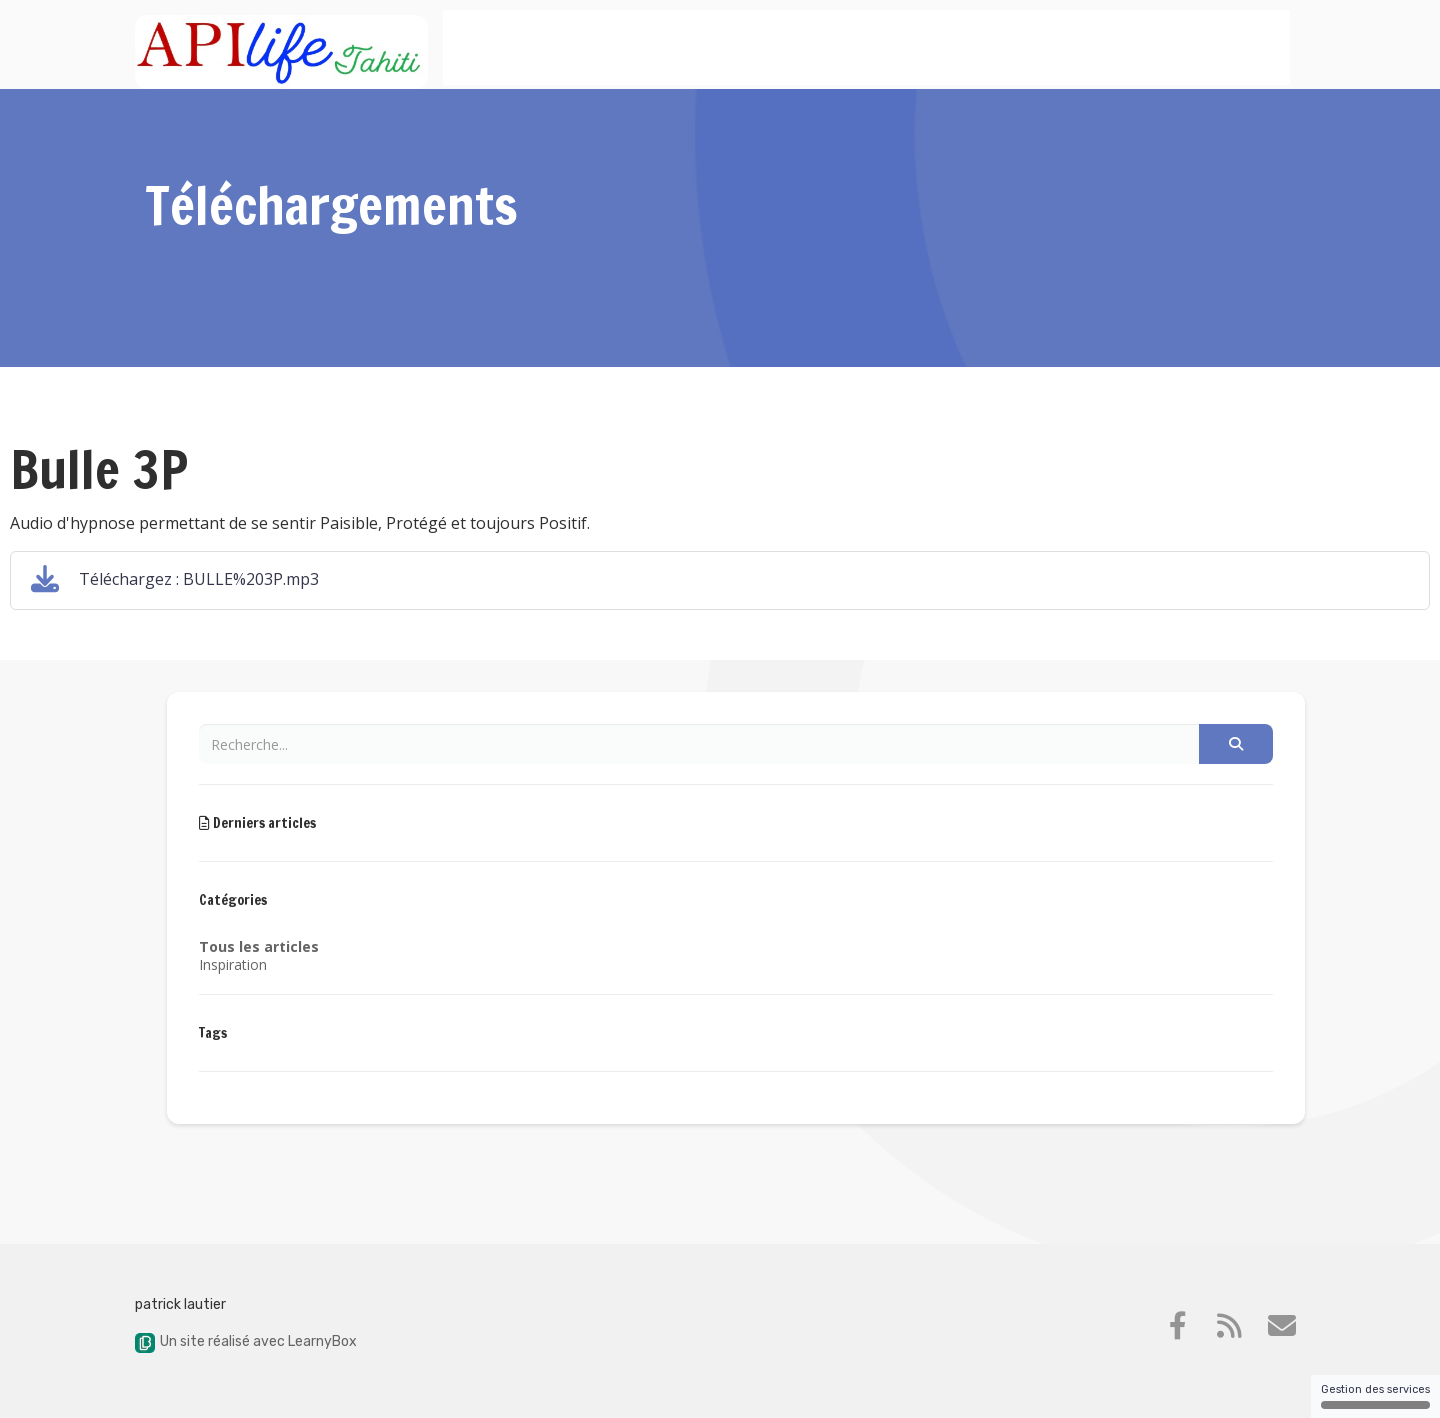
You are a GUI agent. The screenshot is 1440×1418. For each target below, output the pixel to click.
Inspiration (233, 964)
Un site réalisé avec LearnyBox (246, 1341)
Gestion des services (1375, 1396)
